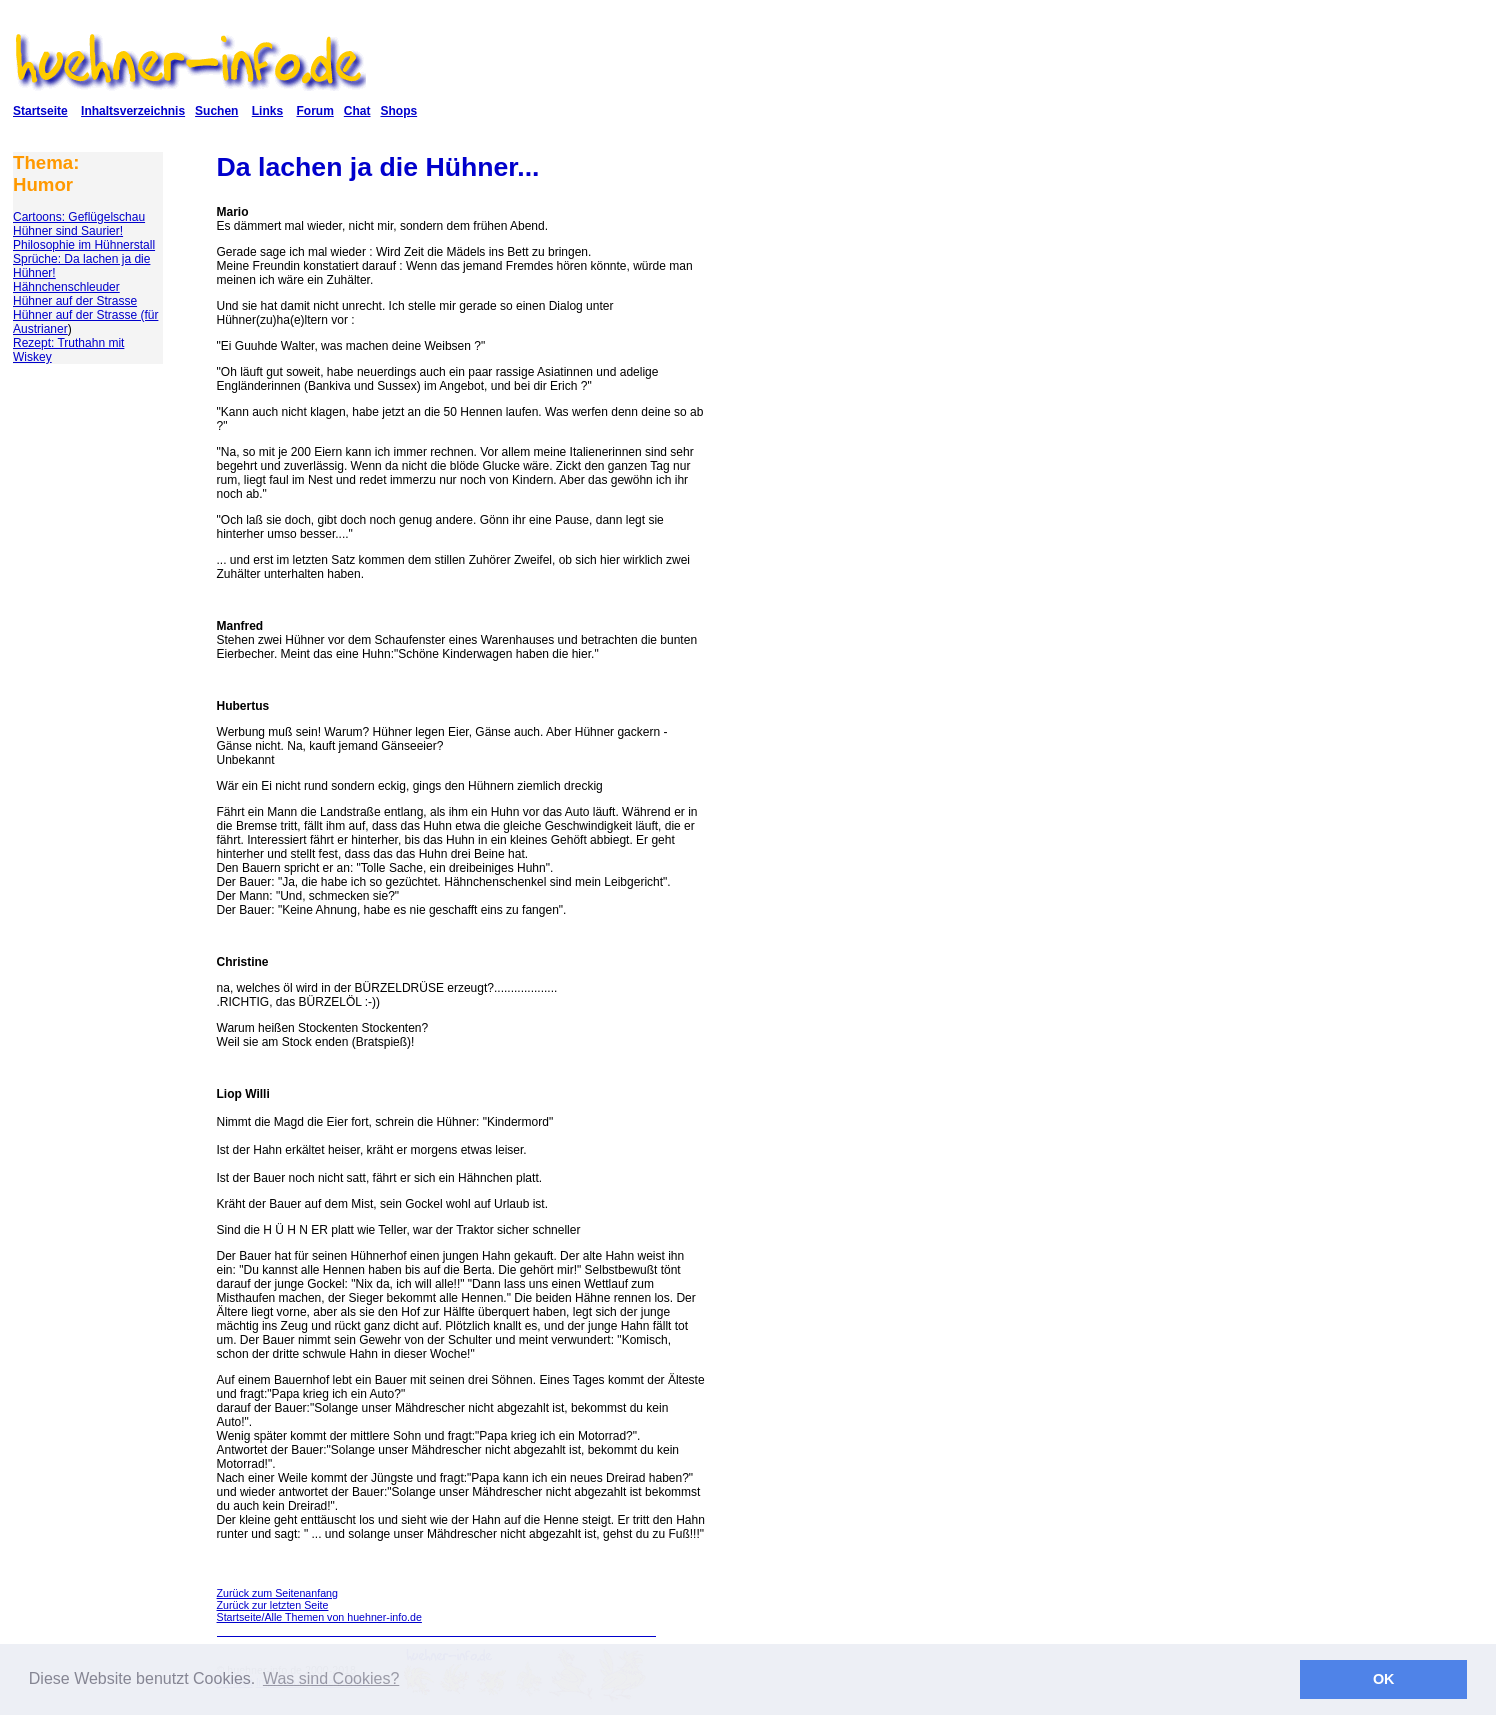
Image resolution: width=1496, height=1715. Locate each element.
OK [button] (1384, 1679)
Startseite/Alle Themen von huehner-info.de (319, 1617)
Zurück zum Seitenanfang (277, 1593)
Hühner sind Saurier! (68, 231)
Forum (314, 111)
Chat (357, 111)
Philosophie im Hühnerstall (84, 245)
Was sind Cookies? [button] (331, 1678)
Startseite (40, 111)
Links (267, 111)
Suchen (216, 111)
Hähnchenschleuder (66, 287)
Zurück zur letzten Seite (273, 1605)
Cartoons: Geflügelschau (79, 217)
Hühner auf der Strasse (75, 301)
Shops (398, 111)
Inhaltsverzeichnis (133, 111)
